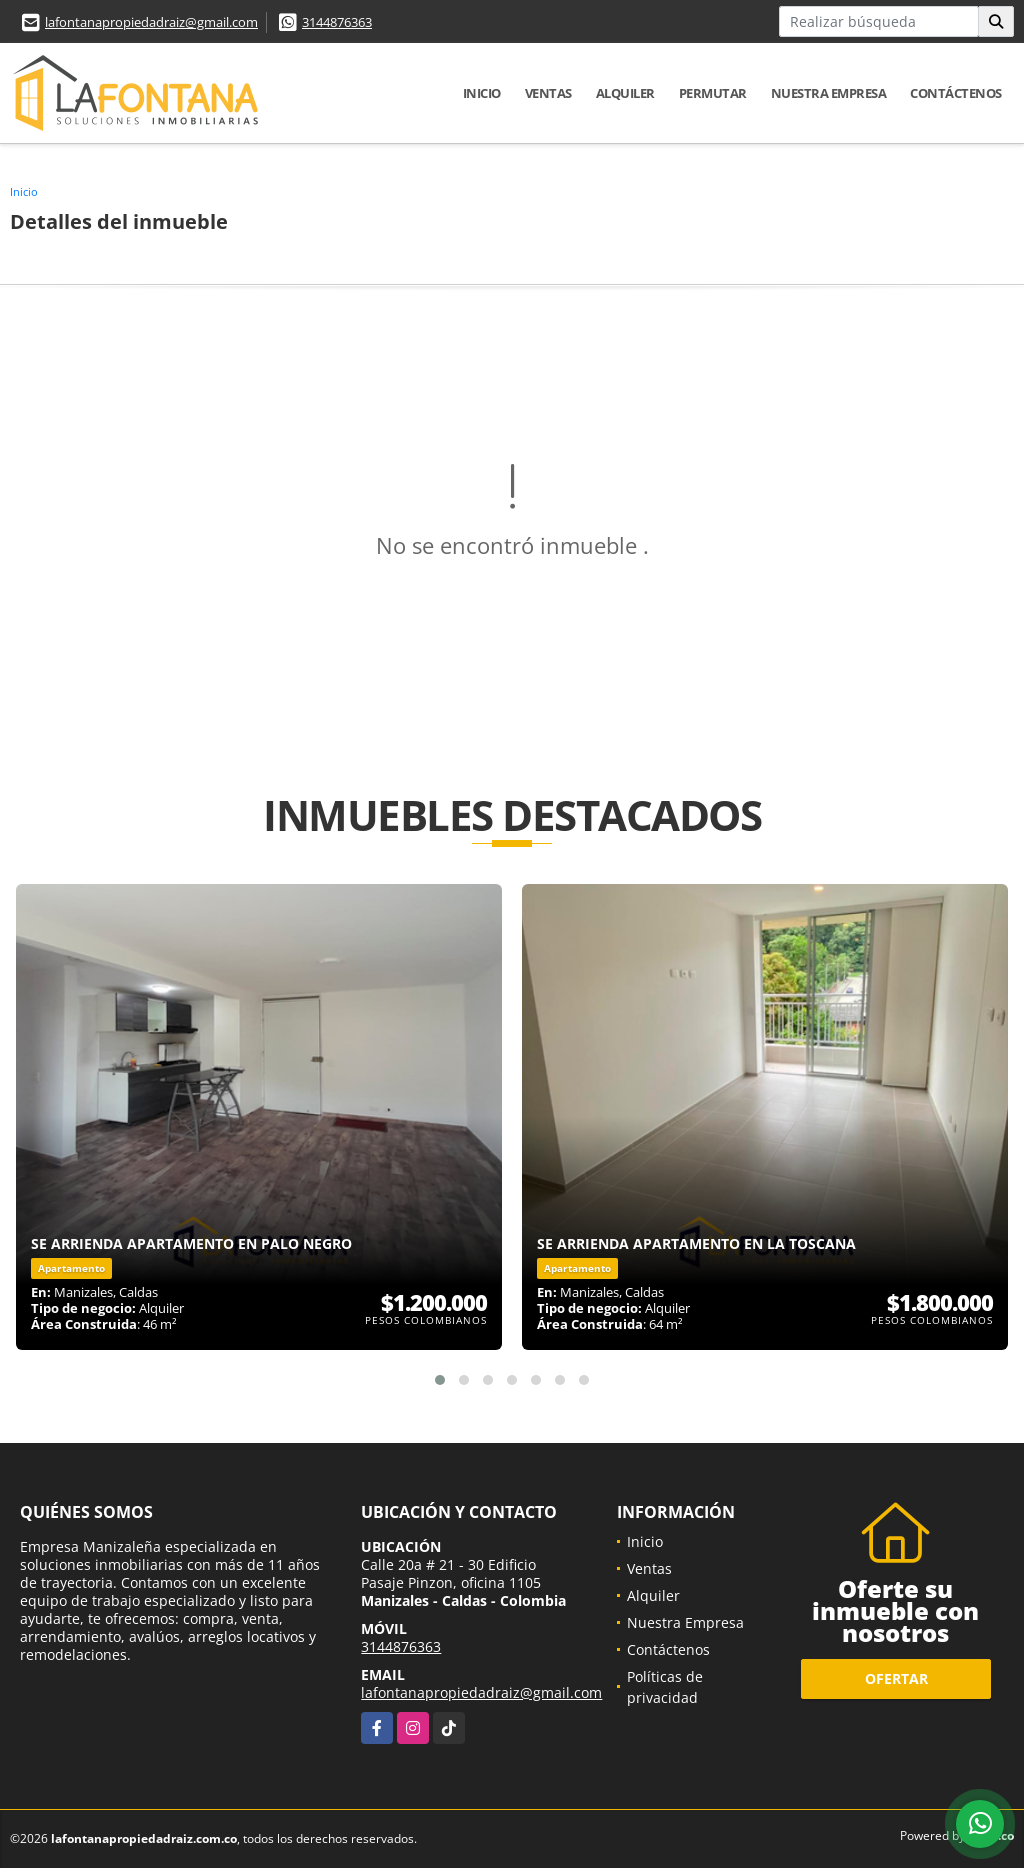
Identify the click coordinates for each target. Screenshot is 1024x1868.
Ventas (548, 93)
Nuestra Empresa (829, 93)
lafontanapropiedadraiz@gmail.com (151, 22)
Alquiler (625, 93)
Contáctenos (956, 93)
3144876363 (337, 22)
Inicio (482, 93)
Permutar (713, 93)
